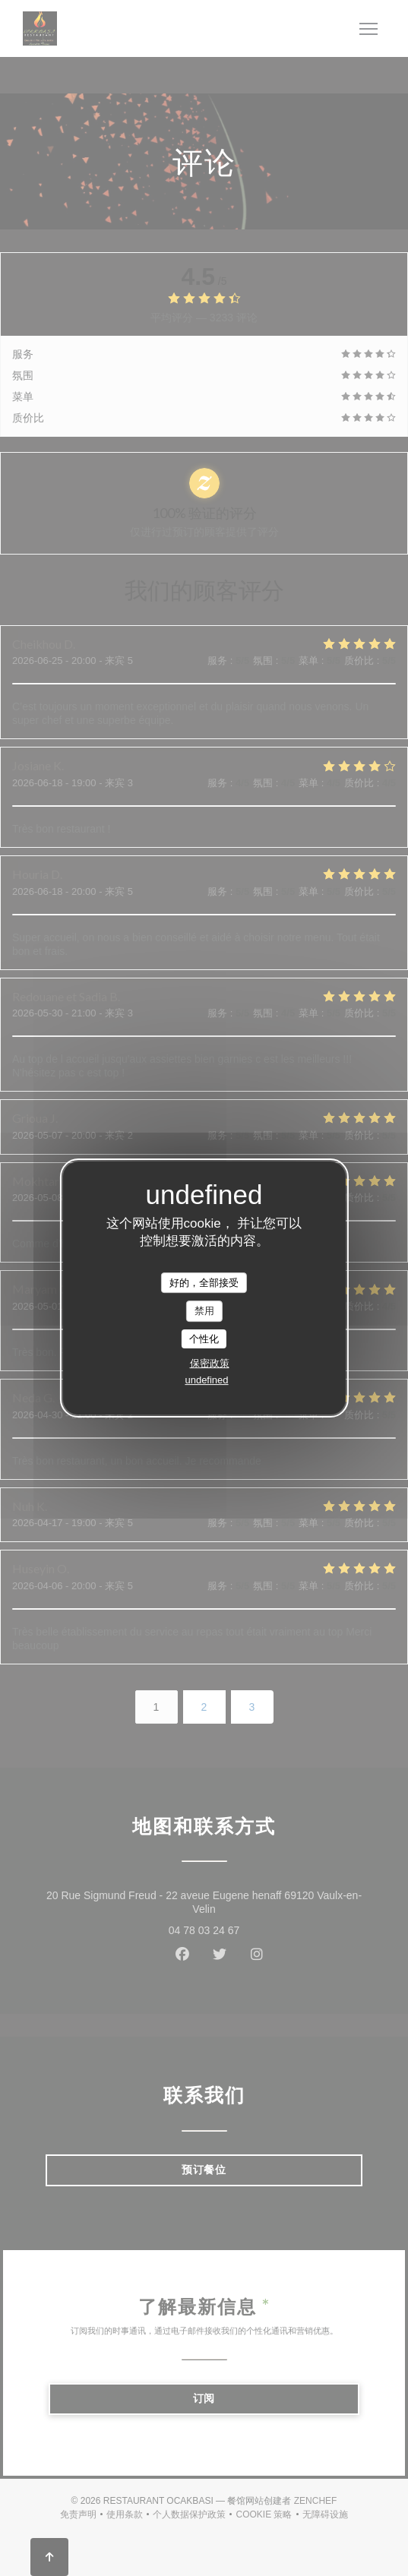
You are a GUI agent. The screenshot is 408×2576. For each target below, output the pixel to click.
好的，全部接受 (204, 1282)
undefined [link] (206, 1380)
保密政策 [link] (209, 1363)
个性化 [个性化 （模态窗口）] (204, 1339)
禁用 (204, 1310)
